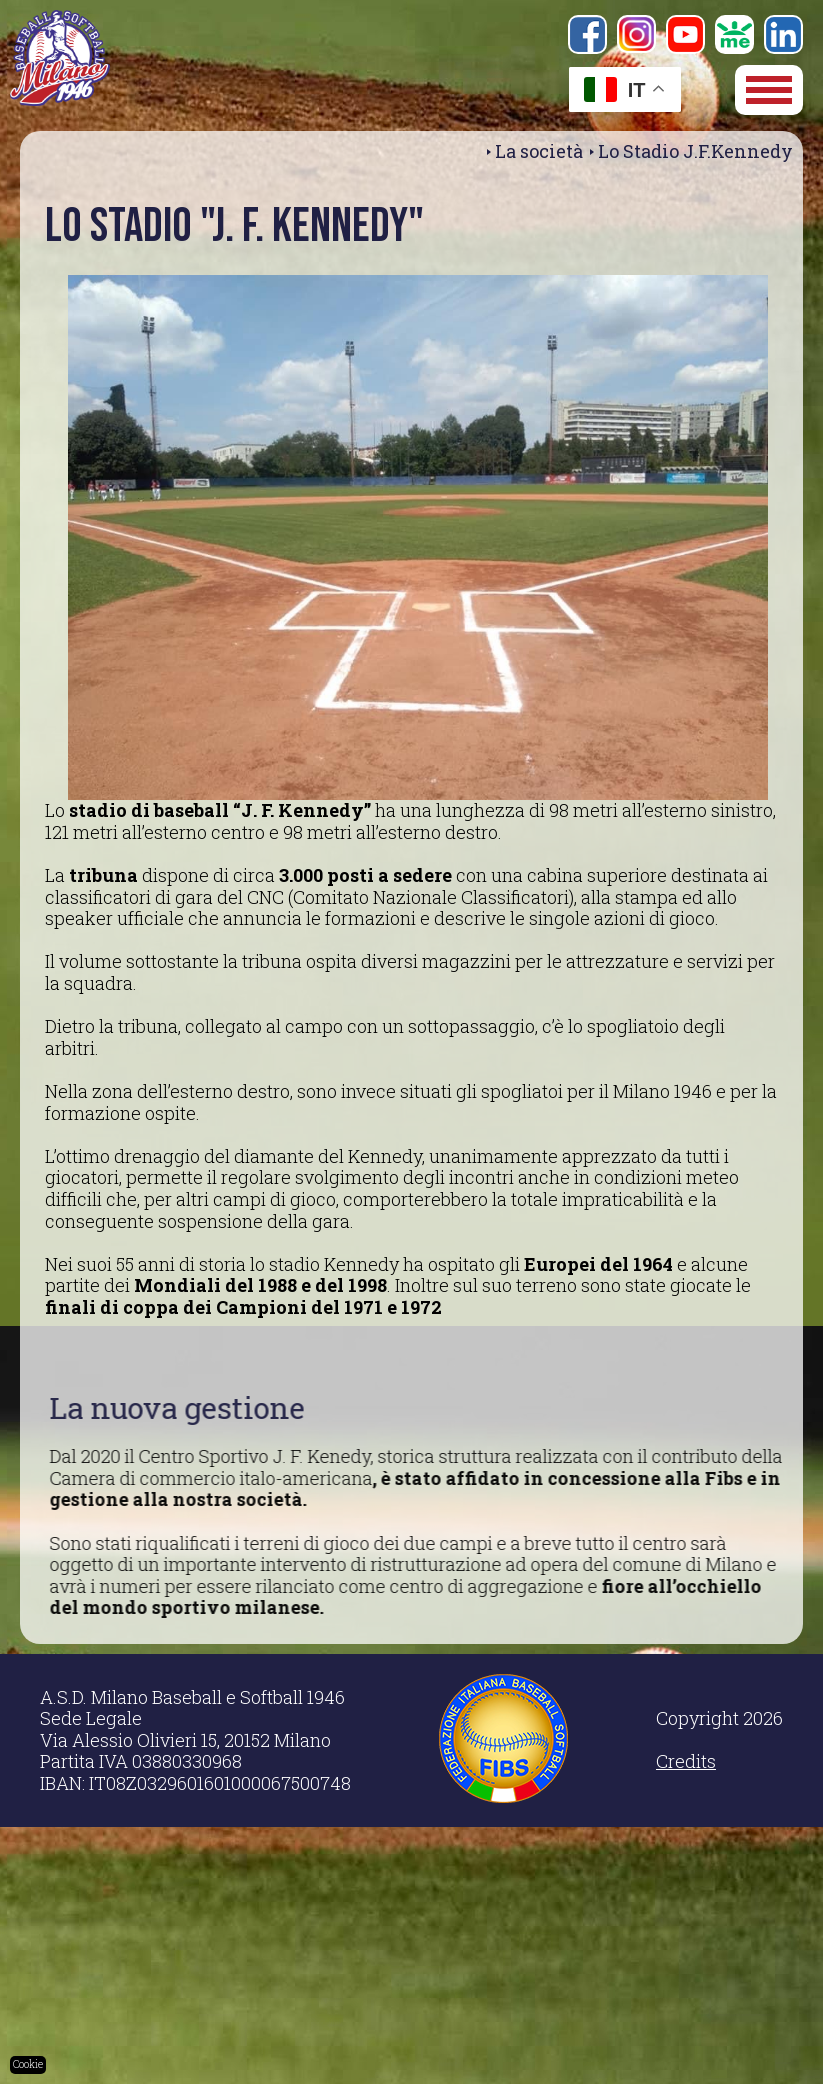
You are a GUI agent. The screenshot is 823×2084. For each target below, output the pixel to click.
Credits (686, 1761)
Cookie (28, 2064)
